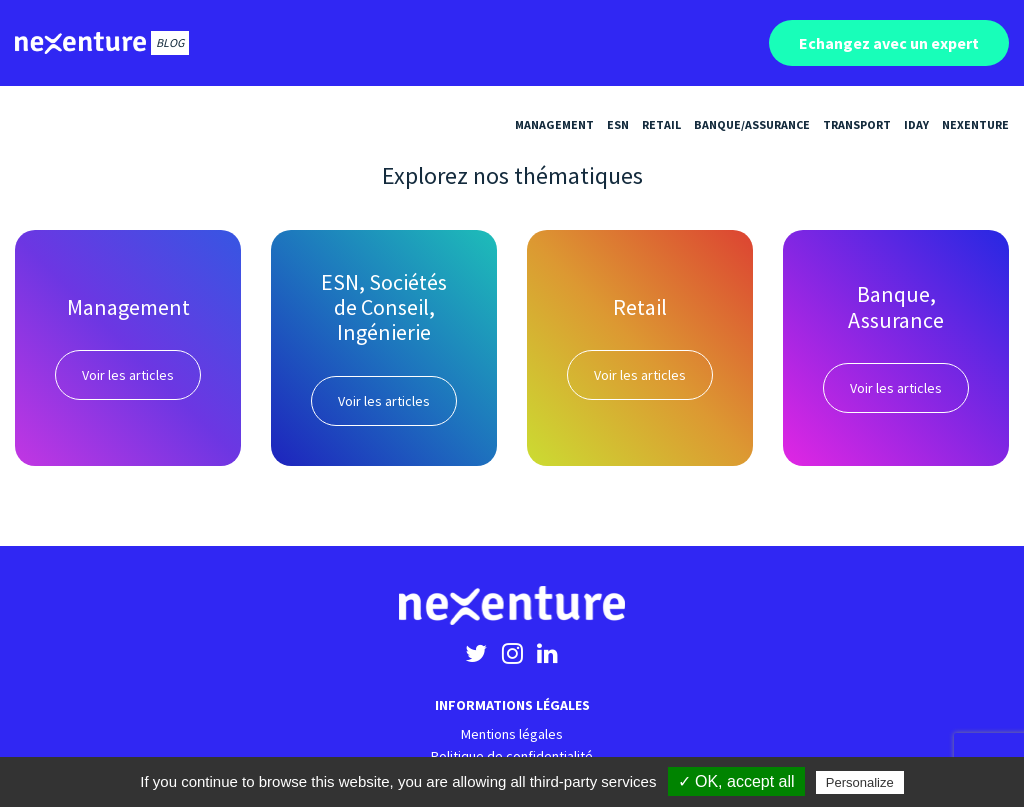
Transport (857, 124)
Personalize (860, 782)
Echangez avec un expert (889, 43)
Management (554, 124)
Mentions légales (512, 734)
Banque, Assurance (896, 306)
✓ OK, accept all (736, 781)
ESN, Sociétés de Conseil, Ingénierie (384, 307)
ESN (618, 124)
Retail (661, 124)
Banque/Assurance (752, 124)
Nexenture (975, 124)
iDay (916, 124)
